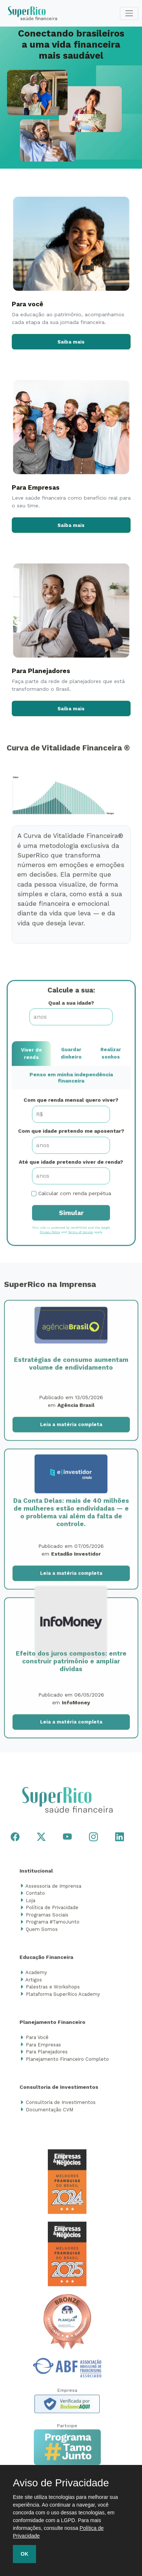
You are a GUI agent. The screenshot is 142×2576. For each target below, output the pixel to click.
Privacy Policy (50, 1235)
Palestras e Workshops (53, 1989)
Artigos (33, 1982)
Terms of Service (80, 1235)
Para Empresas (43, 2047)
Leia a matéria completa (71, 1427)
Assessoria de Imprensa (53, 1888)
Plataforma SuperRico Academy (63, 1996)
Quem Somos (42, 1931)
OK (24, 2554)
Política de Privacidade (52, 1910)
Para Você (37, 2040)
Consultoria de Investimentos (61, 2105)
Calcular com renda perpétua (74, 1196)
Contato (35, 1896)
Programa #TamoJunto (52, 1924)
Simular (71, 1215)
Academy (36, 1975)
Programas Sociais (47, 1917)
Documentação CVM (49, 2112)
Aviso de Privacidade (61, 2483)
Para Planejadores (47, 2054)
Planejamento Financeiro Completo (67, 2061)
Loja (30, 1903)
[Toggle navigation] (129, 13)
